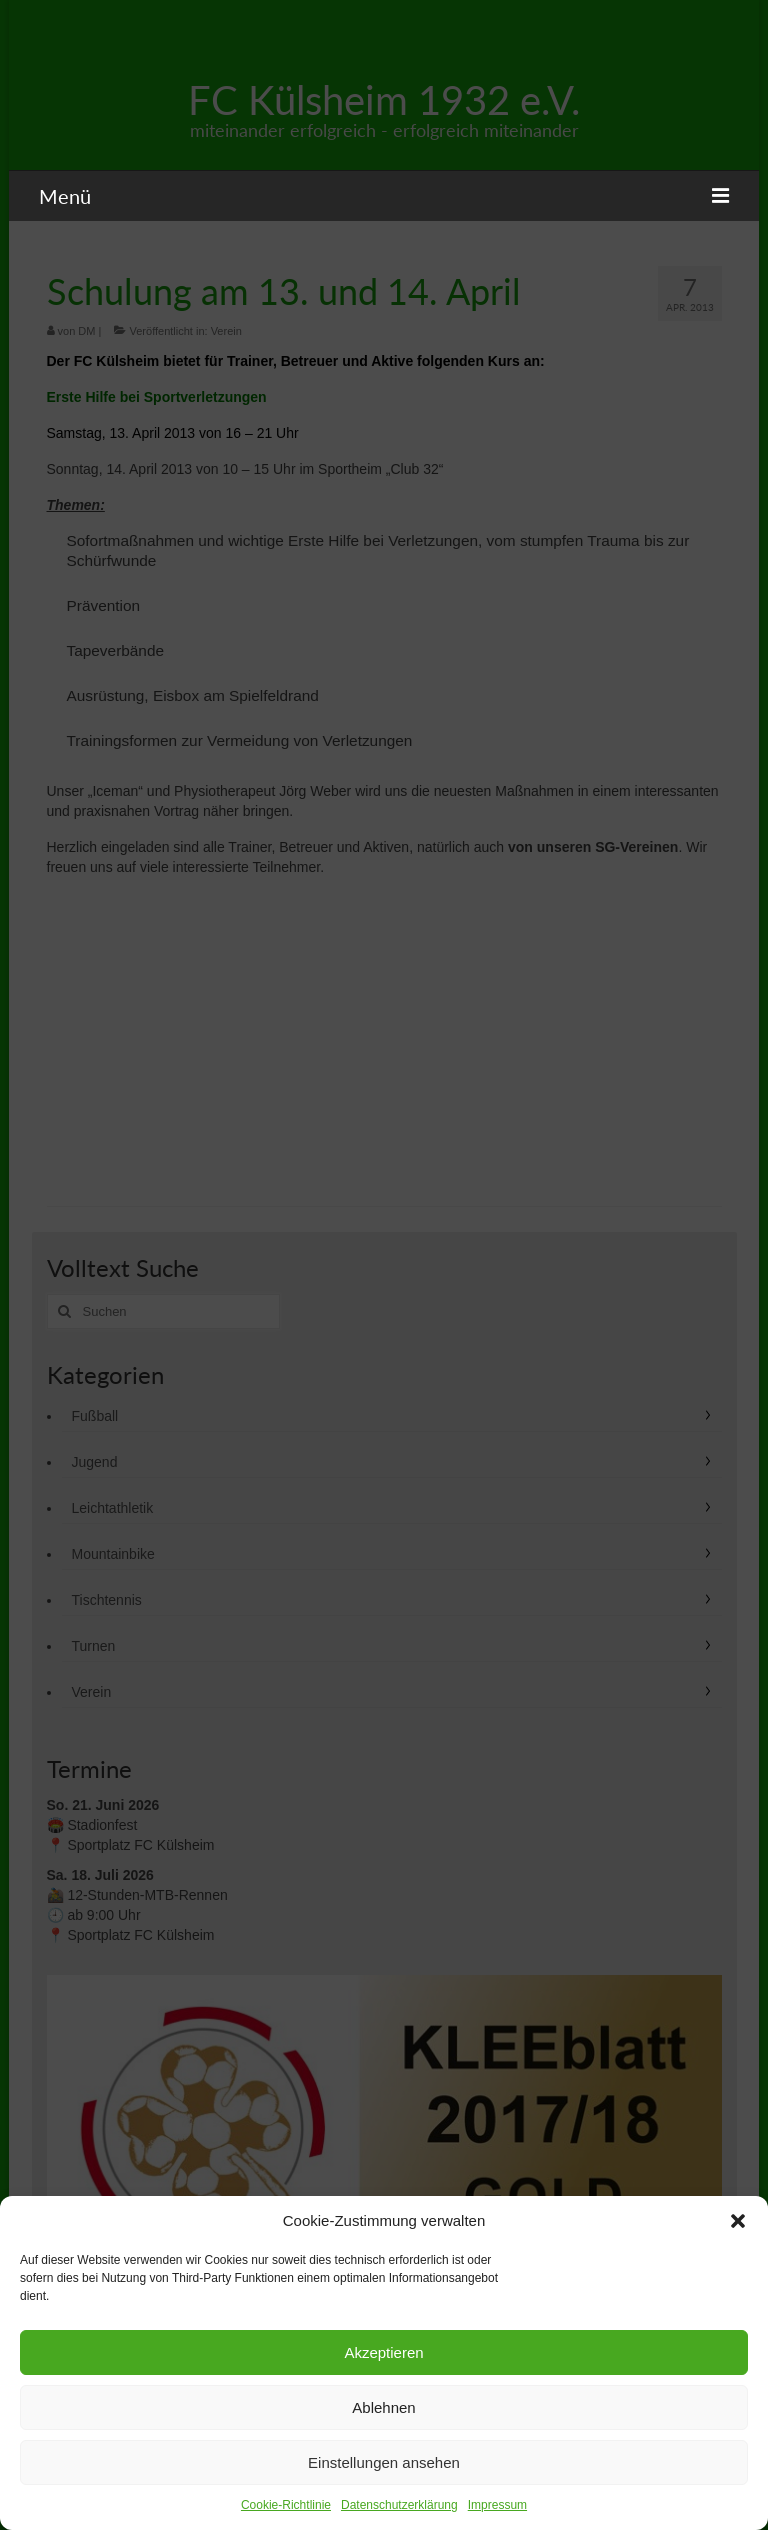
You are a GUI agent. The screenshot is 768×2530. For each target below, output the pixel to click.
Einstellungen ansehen (384, 2462)
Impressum (497, 2505)
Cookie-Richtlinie (286, 2505)
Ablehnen (383, 2407)
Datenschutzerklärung (399, 2505)
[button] (738, 2221)
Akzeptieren (383, 2352)
